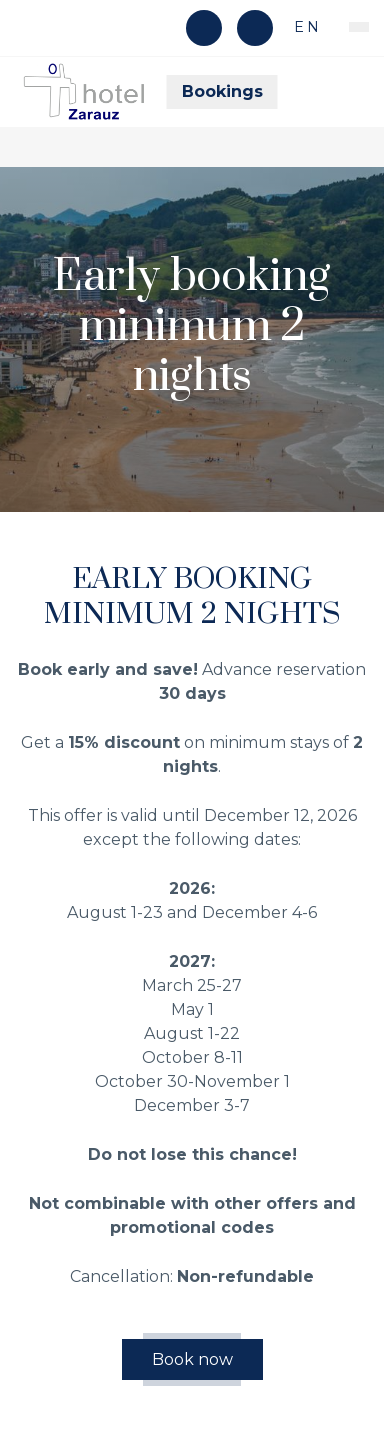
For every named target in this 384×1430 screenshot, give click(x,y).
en (304, 27)
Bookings (222, 91)
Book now (192, 1359)
